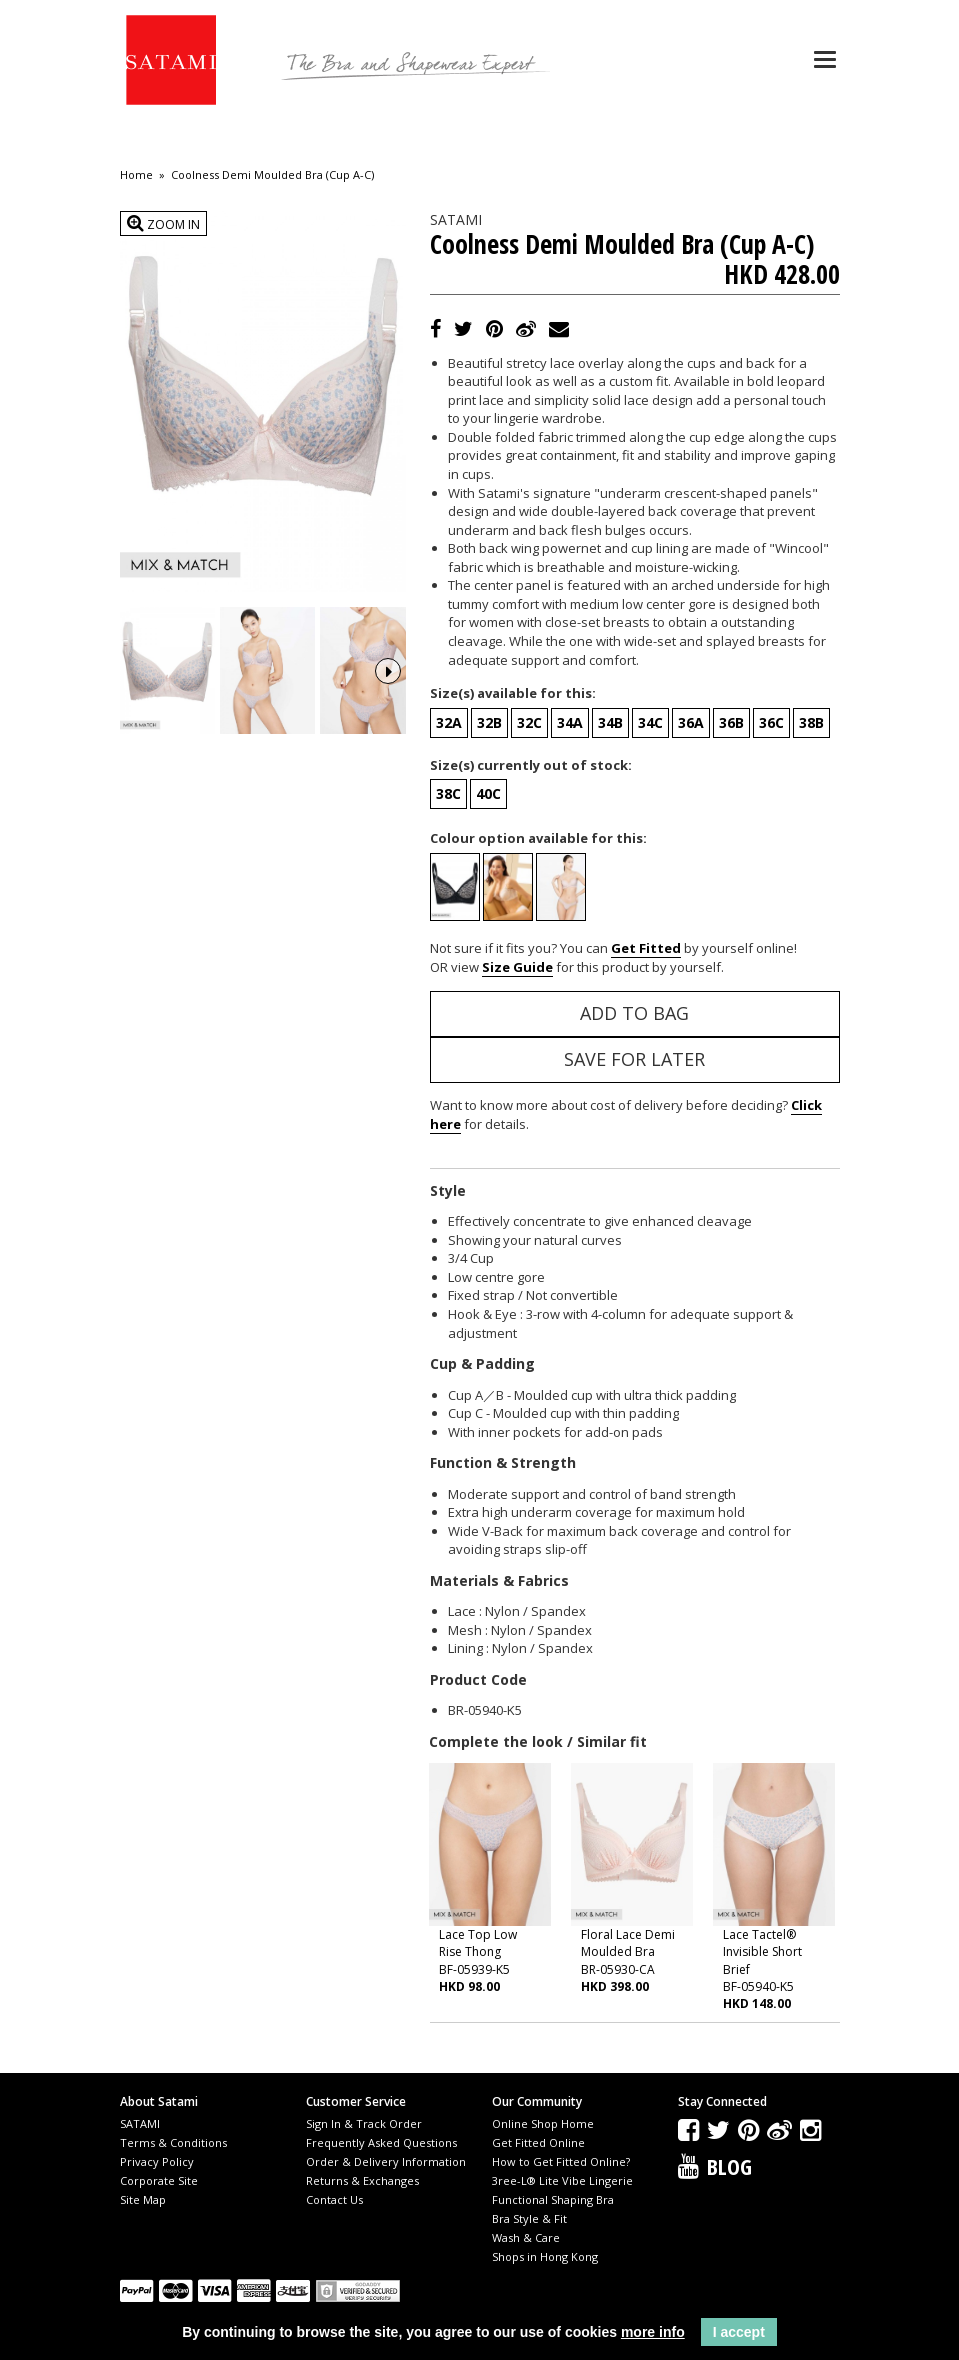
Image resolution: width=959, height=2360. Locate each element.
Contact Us (334, 2199)
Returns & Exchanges (362, 2180)
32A (449, 722)
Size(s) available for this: (513, 693)
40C (488, 793)
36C (771, 722)
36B (731, 722)
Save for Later (634, 1059)
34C (650, 722)
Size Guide (517, 967)
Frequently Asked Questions (381, 2142)
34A (570, 722)
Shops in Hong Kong (545, 2256)
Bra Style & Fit (529, 2218)
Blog (729, 2166)
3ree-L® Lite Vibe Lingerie (562, 2180)
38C (448, 793)
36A (691, 722)
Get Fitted (646, 948)
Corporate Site (159, 2180)
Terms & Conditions (173, 2142)
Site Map (143, 2199)
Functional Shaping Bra (553, 2199)
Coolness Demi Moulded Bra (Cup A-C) (272, 175)
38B (811, 722)
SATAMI (140, 2123)
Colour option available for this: (538, 838)
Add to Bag (634, 1013)
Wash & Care (526, 2237)
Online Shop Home (543, 2123)
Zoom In (163, 223)
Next (388, 669)
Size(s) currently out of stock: (531, 765)
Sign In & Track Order (364, 2123)
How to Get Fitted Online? (561, 2161)
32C (529, 722)
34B (610, 722)
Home (136, 175)
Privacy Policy (157, 2161)
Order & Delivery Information (386, 2161)
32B (489, 722)
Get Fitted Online (538, 2142)
